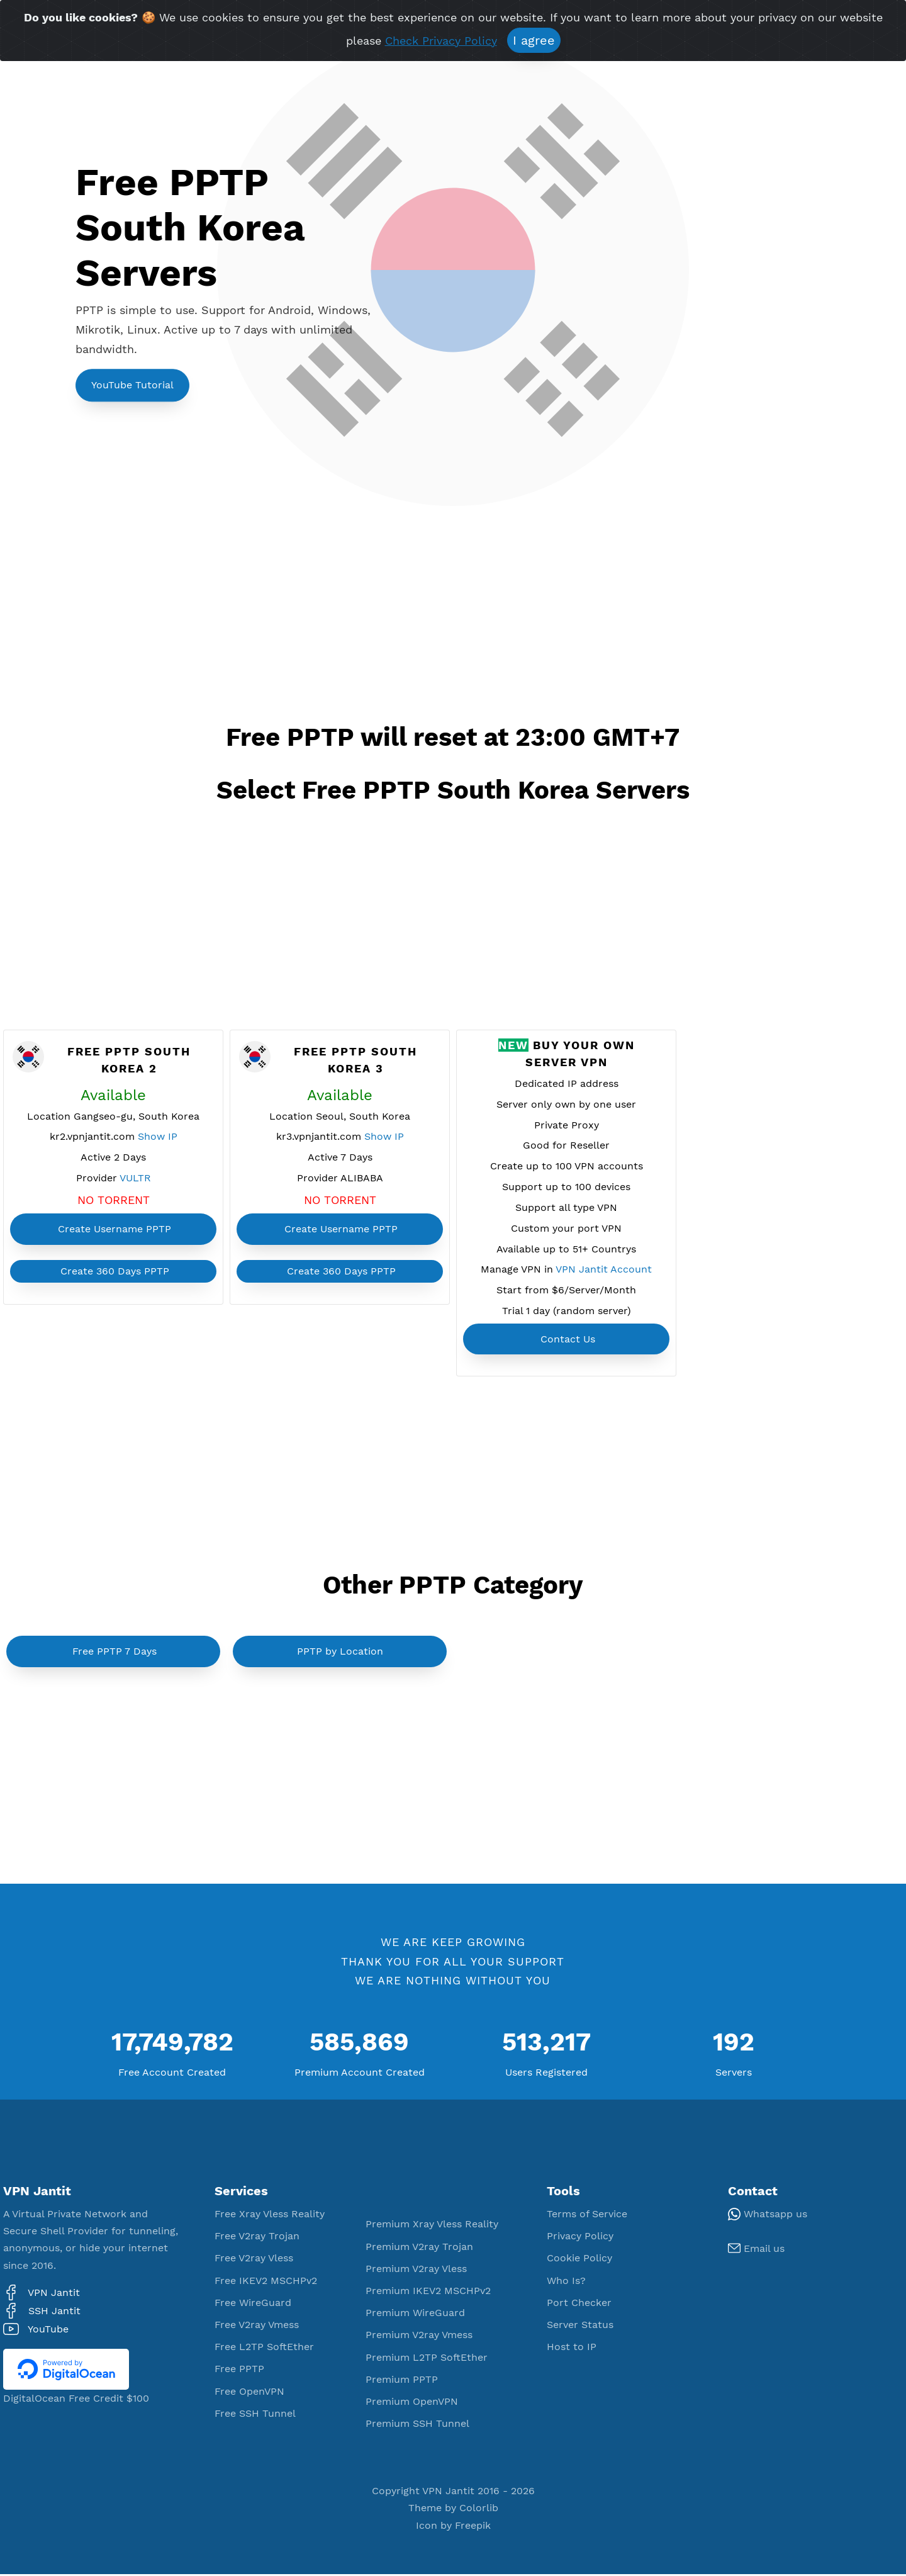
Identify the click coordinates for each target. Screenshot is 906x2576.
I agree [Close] (534, 40)
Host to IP (571, 2349)
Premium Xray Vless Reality (432, 2226)
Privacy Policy (580, 2238)
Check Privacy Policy (441, 40)
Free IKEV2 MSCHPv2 (266, 2282)
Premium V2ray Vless (416, 2270)
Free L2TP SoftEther (264, 2349)
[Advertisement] (312, 621)
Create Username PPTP (114, 1229)
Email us (756, 2250)
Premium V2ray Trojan (419, 2248)
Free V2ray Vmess (257, 2327)
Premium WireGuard (415, 2315)
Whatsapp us (767, 2216)
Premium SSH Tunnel (417, 2426)
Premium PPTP (402, 2381)
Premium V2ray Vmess (419, 2337)
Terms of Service (587, 2216)
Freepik (473, 2527)
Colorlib (478, 2510)
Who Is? (566, 2282)
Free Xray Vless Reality (270, 2216)
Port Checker (579, 2304)
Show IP (157, 1138)
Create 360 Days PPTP (114, 1272)
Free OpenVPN (249, 2393)
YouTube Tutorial (132, 385)
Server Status (580, 2327)
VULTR (135, 1179)
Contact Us (567, 1341)
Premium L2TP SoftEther (427, 2359)
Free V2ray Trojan (257, 2238)
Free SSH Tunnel (255, 2415)
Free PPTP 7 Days (114, 1654)
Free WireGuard (253, 2304)
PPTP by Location (340, 1654)
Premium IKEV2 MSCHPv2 (428, 2293)
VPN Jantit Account (604, 1272)
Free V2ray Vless (254, 2260)
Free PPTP (239, 2371)
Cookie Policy (579, 2260)
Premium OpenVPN (412, 2403)
